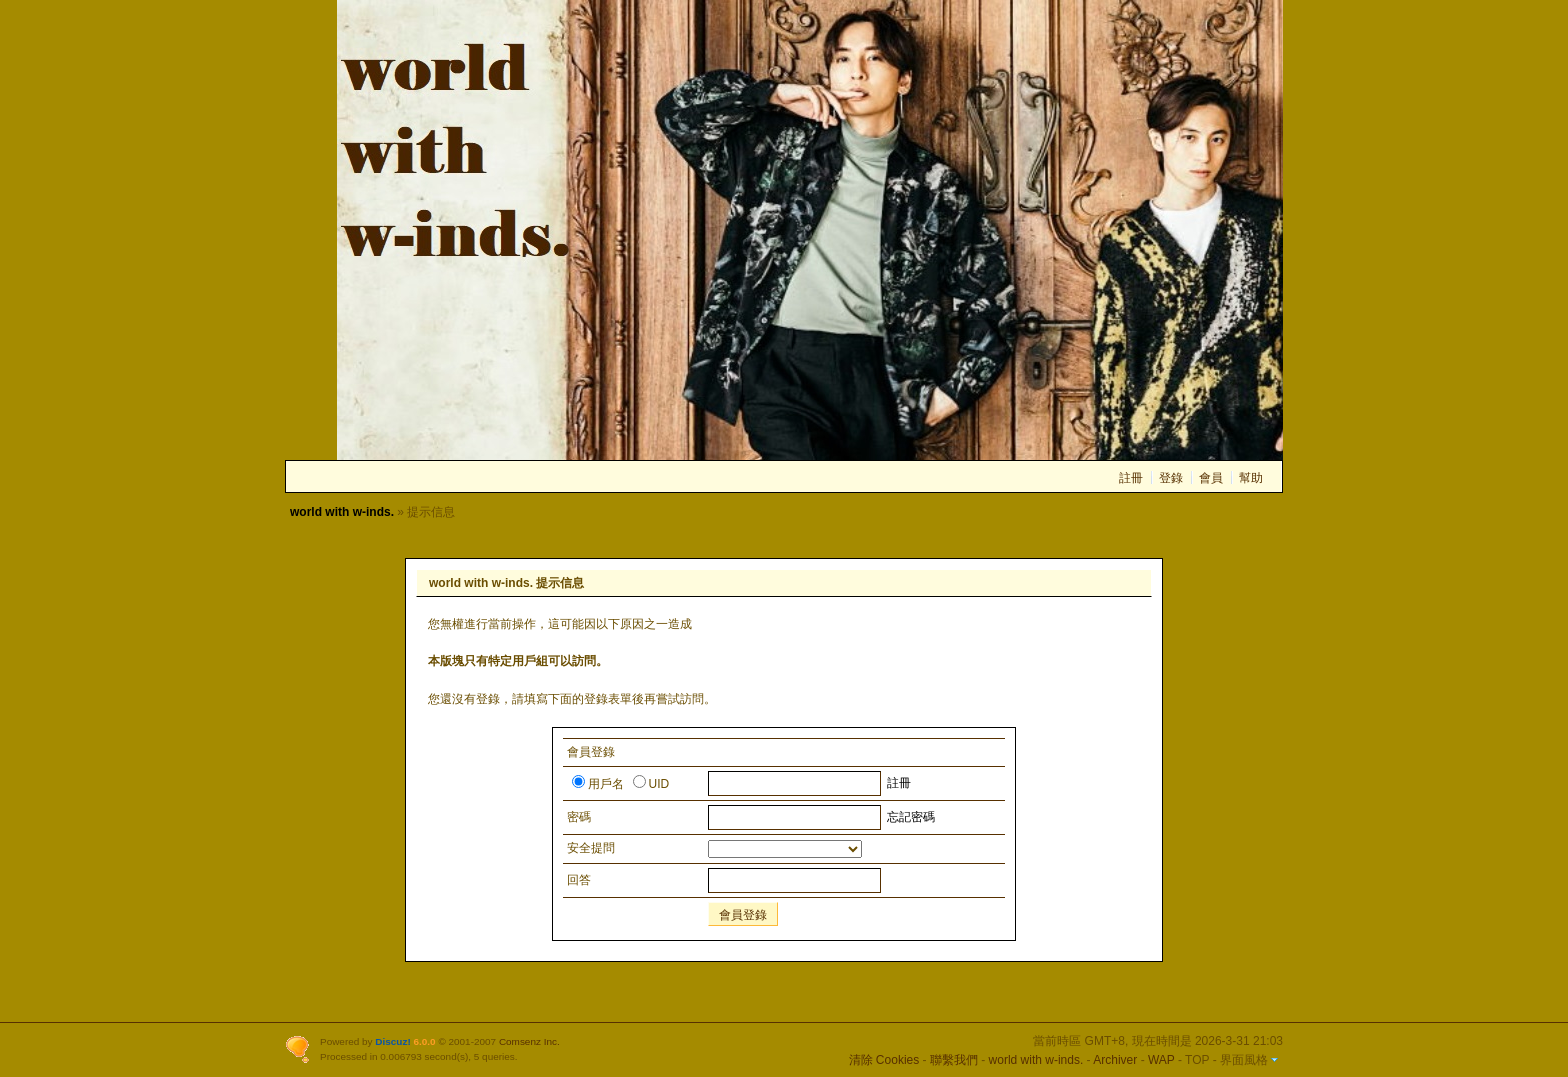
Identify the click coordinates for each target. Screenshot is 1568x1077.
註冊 (1131, 478)
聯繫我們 (954, 1060)
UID (651, 784)
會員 (1211, 478)
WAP (1161, 1060)
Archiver (1115, 1060)
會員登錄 (743, 915)
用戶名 (598, 784)
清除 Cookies (884, 1060)
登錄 (1171, 478)
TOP (1197, 1060)
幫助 (1251, 478)
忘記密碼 (911, 817)
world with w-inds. (342, 512)
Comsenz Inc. (529, 1041)
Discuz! (392, 1041)
